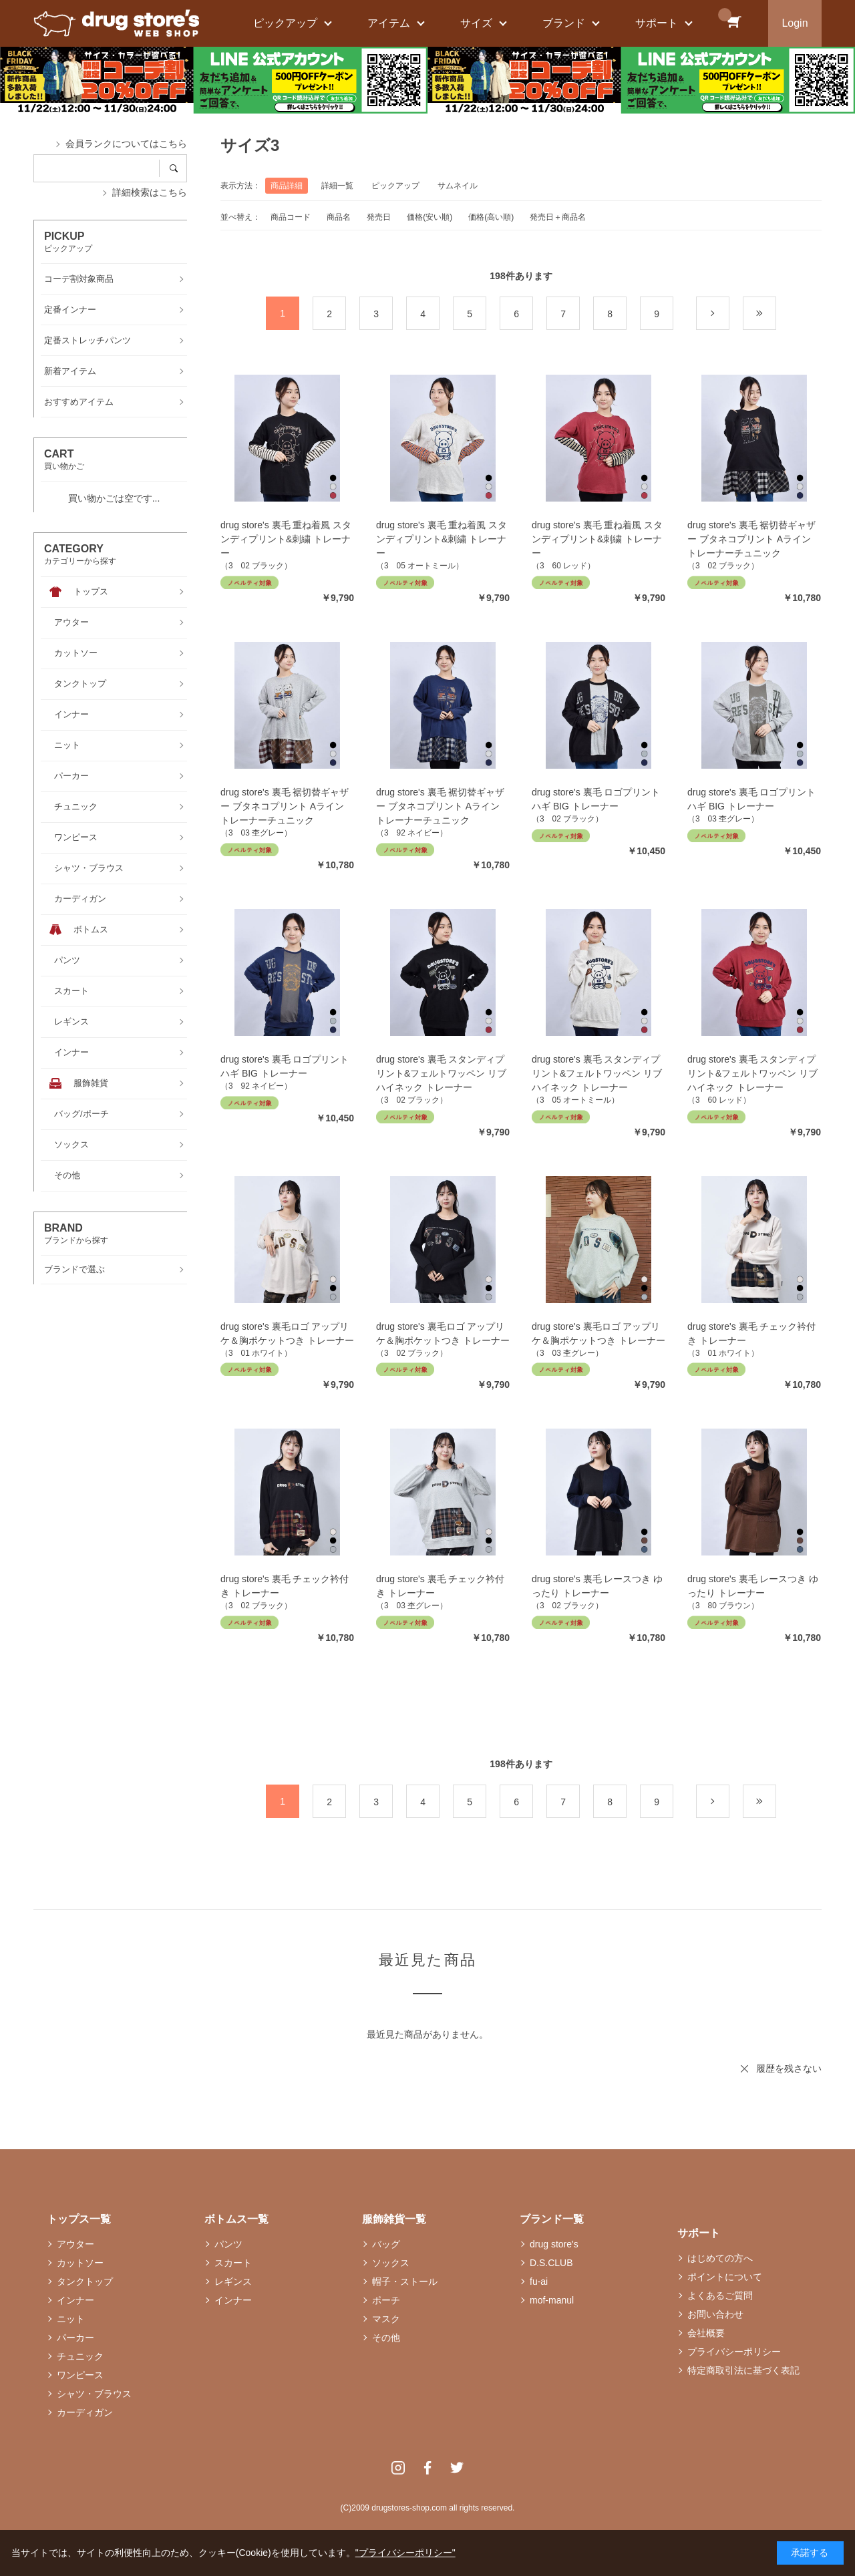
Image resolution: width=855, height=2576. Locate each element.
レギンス (233, 2281)
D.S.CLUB (551, 2262)
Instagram (398, 2468)
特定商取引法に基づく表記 (743, 2370)
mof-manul (552, 2300)
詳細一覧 (337, 185)
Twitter (457, 2468)
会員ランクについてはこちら (126, 143)
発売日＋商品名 (558, 217)
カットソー (80, 2262)
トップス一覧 (79, 2219)
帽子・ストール (405, 2281)
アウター (75, 2244)
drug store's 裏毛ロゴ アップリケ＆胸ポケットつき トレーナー (287, 1333)
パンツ (228, 2244)
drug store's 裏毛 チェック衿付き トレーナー (751, 1333)
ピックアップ (395, 185)
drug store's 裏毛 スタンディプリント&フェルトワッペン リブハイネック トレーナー (441, 1073)
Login (795, 23)
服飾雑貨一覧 (394, 2219)
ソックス (390, 2262)
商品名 (339, 217)
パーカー (75, 2337)
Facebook (427, 2468)
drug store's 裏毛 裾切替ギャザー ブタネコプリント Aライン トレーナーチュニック (751, 539)
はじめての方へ (720, 2258)
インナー (75, 2300)
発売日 (379, 217)
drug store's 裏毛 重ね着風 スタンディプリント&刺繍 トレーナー (285, 539)
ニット (71, 2319)
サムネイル (458, 185)
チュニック (80, 2356)
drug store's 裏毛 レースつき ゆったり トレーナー (597, 1586)
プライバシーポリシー (734, 2351)
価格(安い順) (429, 217)
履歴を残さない (789, 2068)
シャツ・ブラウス (94, 2393)
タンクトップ (85, 2281)
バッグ (386, 2244)
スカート (233, 2262)
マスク (386, 2319)
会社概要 (706, 2333)
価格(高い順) (491, 217)
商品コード (291, 217)
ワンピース (80, 2375)
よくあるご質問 (720, 2295)
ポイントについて (724, 2276)
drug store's (554, 2244)
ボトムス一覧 (236, 2219)
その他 (386, 2337)
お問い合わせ (715, 2314)
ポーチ (386, 2300)
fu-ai (539, 2281)
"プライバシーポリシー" (405, 2552)
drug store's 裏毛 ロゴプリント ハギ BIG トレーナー (596, 799)
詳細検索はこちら (149, 192)
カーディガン (85, 2412)
